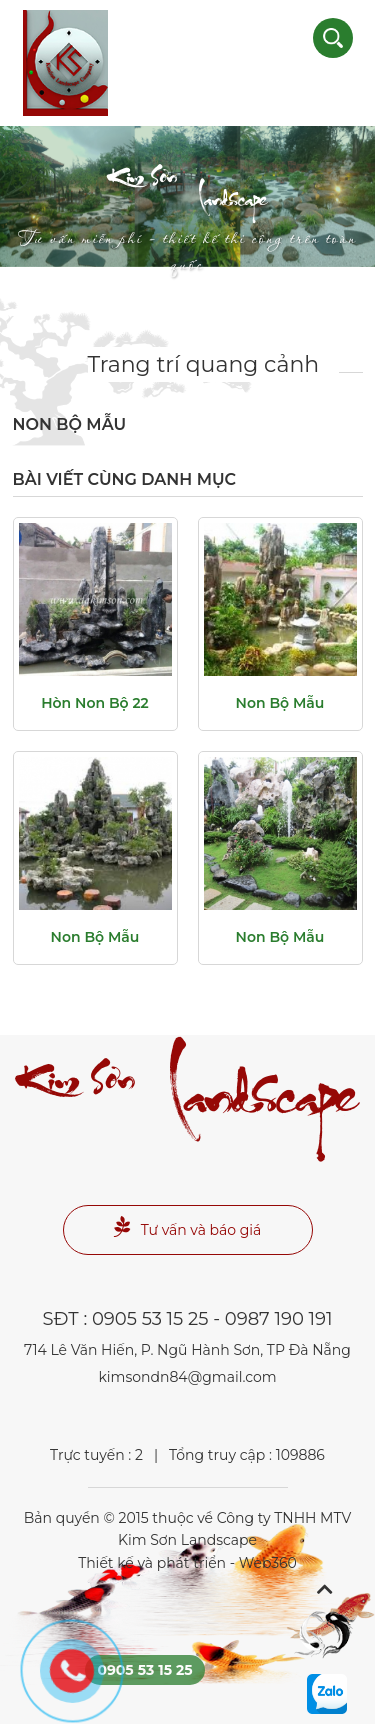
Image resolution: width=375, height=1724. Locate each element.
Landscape (188, 210)
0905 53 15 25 (150, 1319)
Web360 (268, 1563)
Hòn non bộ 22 (95, 703)
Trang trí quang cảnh (204, 364)
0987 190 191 (279, 1319)
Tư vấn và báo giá (188, 1227)
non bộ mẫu (280, 703)
